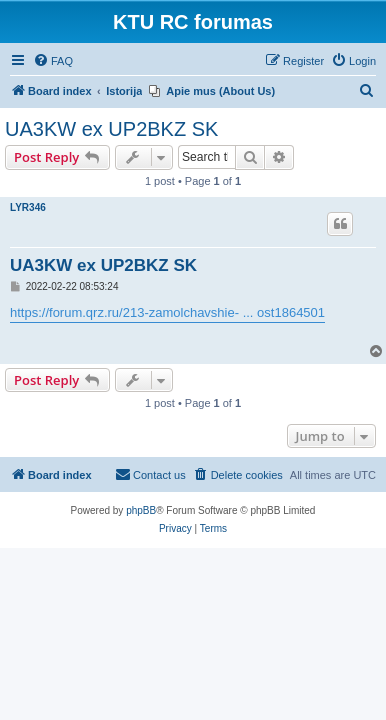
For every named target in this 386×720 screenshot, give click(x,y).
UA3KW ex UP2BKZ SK (111, 129)
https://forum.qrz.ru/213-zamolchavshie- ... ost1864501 (167, 312)
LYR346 (28, 207)
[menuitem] (53, 61)
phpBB (141, 510)
